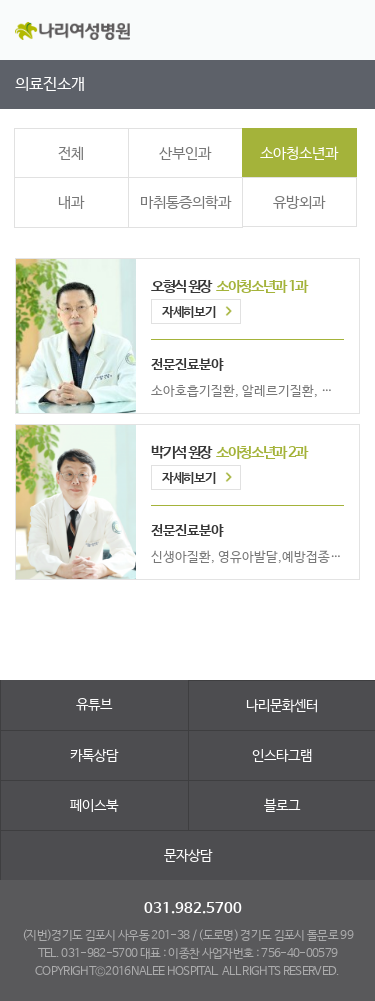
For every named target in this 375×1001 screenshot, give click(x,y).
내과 (71, 202)
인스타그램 (282, 756)
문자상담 (188, 856)
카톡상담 (94, 756)
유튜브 (94, 705)
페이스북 (94, 806)
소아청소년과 (299, 153)
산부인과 (185, 153)
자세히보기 (188, 312)
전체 (71, 153)
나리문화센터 (282, 706)
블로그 (282, 806)
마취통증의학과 (185, 202)
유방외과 (299, 202)
